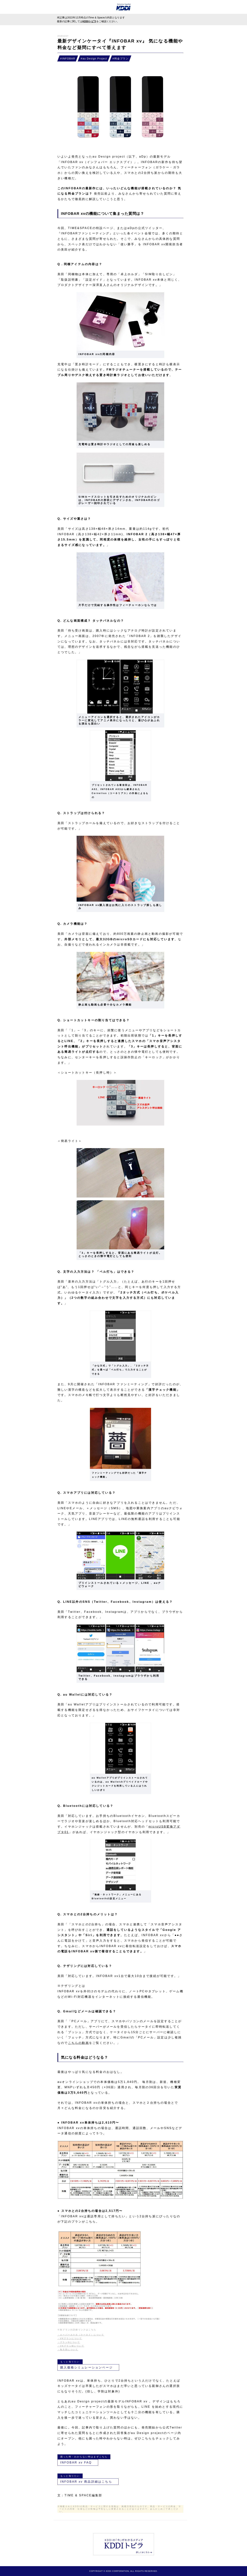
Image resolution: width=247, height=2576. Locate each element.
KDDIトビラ (89, 21)
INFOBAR (68, 58)
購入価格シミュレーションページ (86, 2367)
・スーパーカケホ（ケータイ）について (80, 2335)
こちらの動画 (78, 2042)
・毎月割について (67, 2349)
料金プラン (121, 58)
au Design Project (94, 58)
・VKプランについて (69, 2338)
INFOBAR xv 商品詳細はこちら (86, 2481)
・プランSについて (68, 2342)
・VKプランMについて (70, 2346)
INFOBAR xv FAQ (76, 2462)
